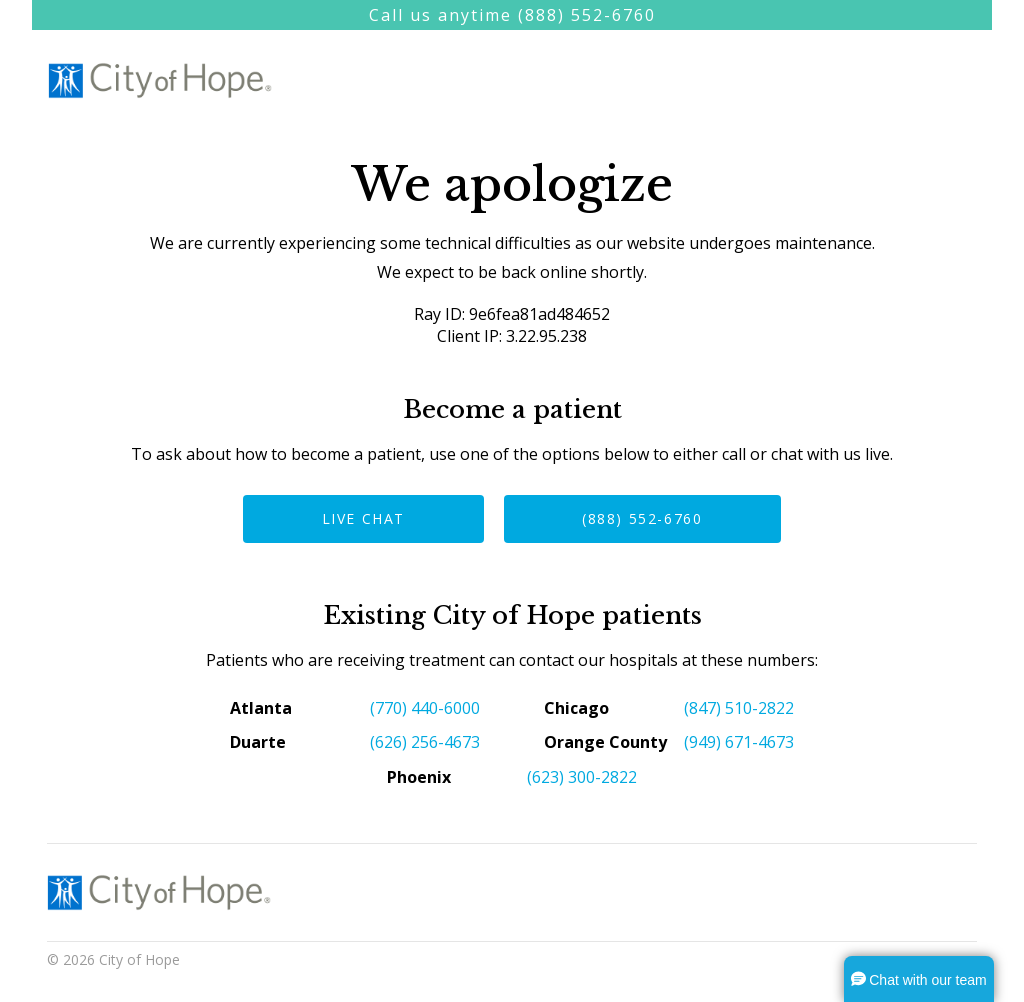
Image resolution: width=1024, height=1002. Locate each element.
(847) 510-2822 (739, 708)
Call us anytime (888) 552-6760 (512, 15)
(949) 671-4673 (739, 742)
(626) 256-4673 (425, 742)
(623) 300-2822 (582, 777)
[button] (919, 979)
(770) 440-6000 (425, 708)
